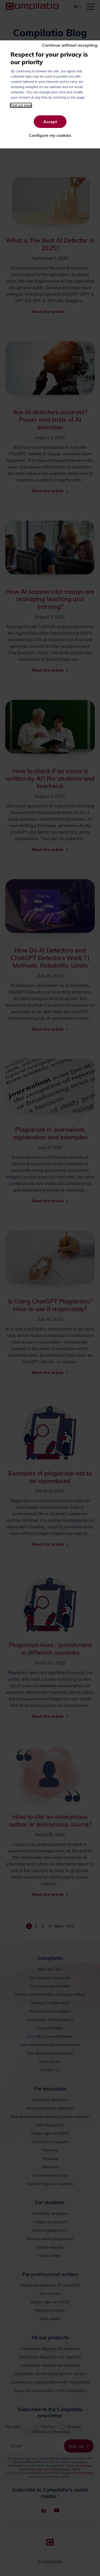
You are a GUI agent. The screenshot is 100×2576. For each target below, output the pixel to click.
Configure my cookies (50, 135)
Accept (50, 121)
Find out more (20, 105)
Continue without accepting (69, 45)
